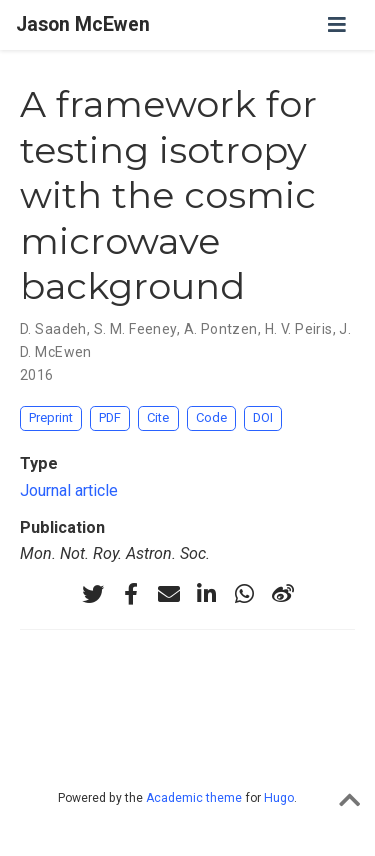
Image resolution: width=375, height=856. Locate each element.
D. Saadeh (53, 329)
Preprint (51, 417)
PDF (110, 417)
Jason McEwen (83, 24)
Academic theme (194, 798)
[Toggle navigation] (337, 25)
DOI (263, 417)
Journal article (69, 490)
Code (211, 417)
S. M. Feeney (135, 329)
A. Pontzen (221, 329)
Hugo (279, 798)
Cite (158, 417)
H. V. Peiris (299, 329)
